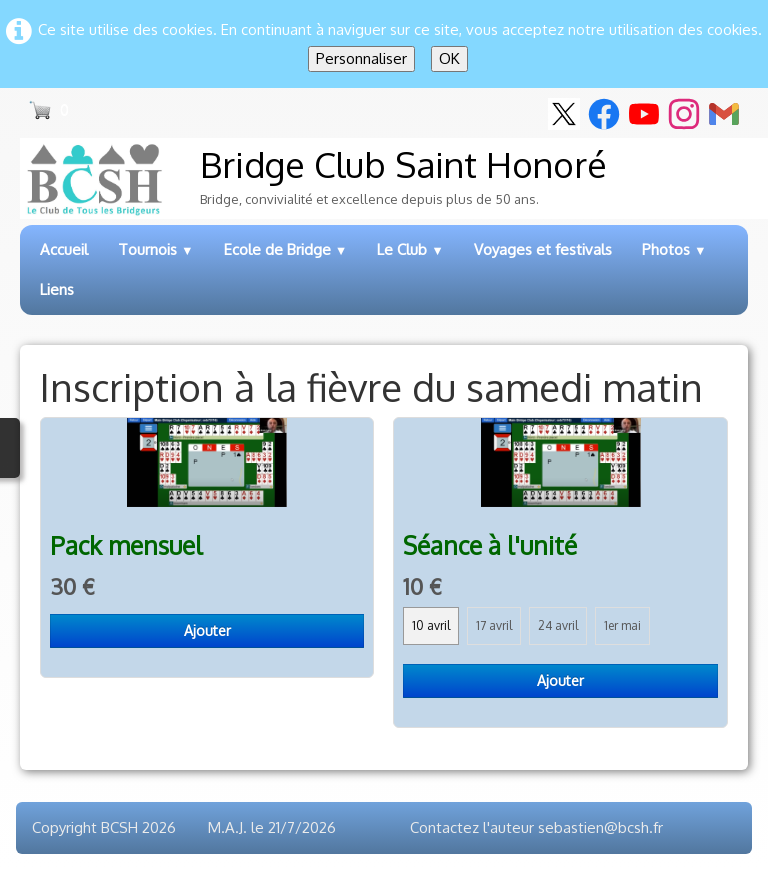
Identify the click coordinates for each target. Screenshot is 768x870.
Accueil (64, 249)
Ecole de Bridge (286, 249)
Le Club (410, 249)
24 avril (558, 625)
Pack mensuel (126, 545)
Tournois (156, 249)
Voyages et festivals (543, 249)
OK (449, 58)
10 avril (431, 625)
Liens (57, 289)
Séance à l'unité (490, 545)
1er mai (622, 625)
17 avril (494, 625)
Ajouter (207, 630)
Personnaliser (361, 58)
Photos (674, 249)
